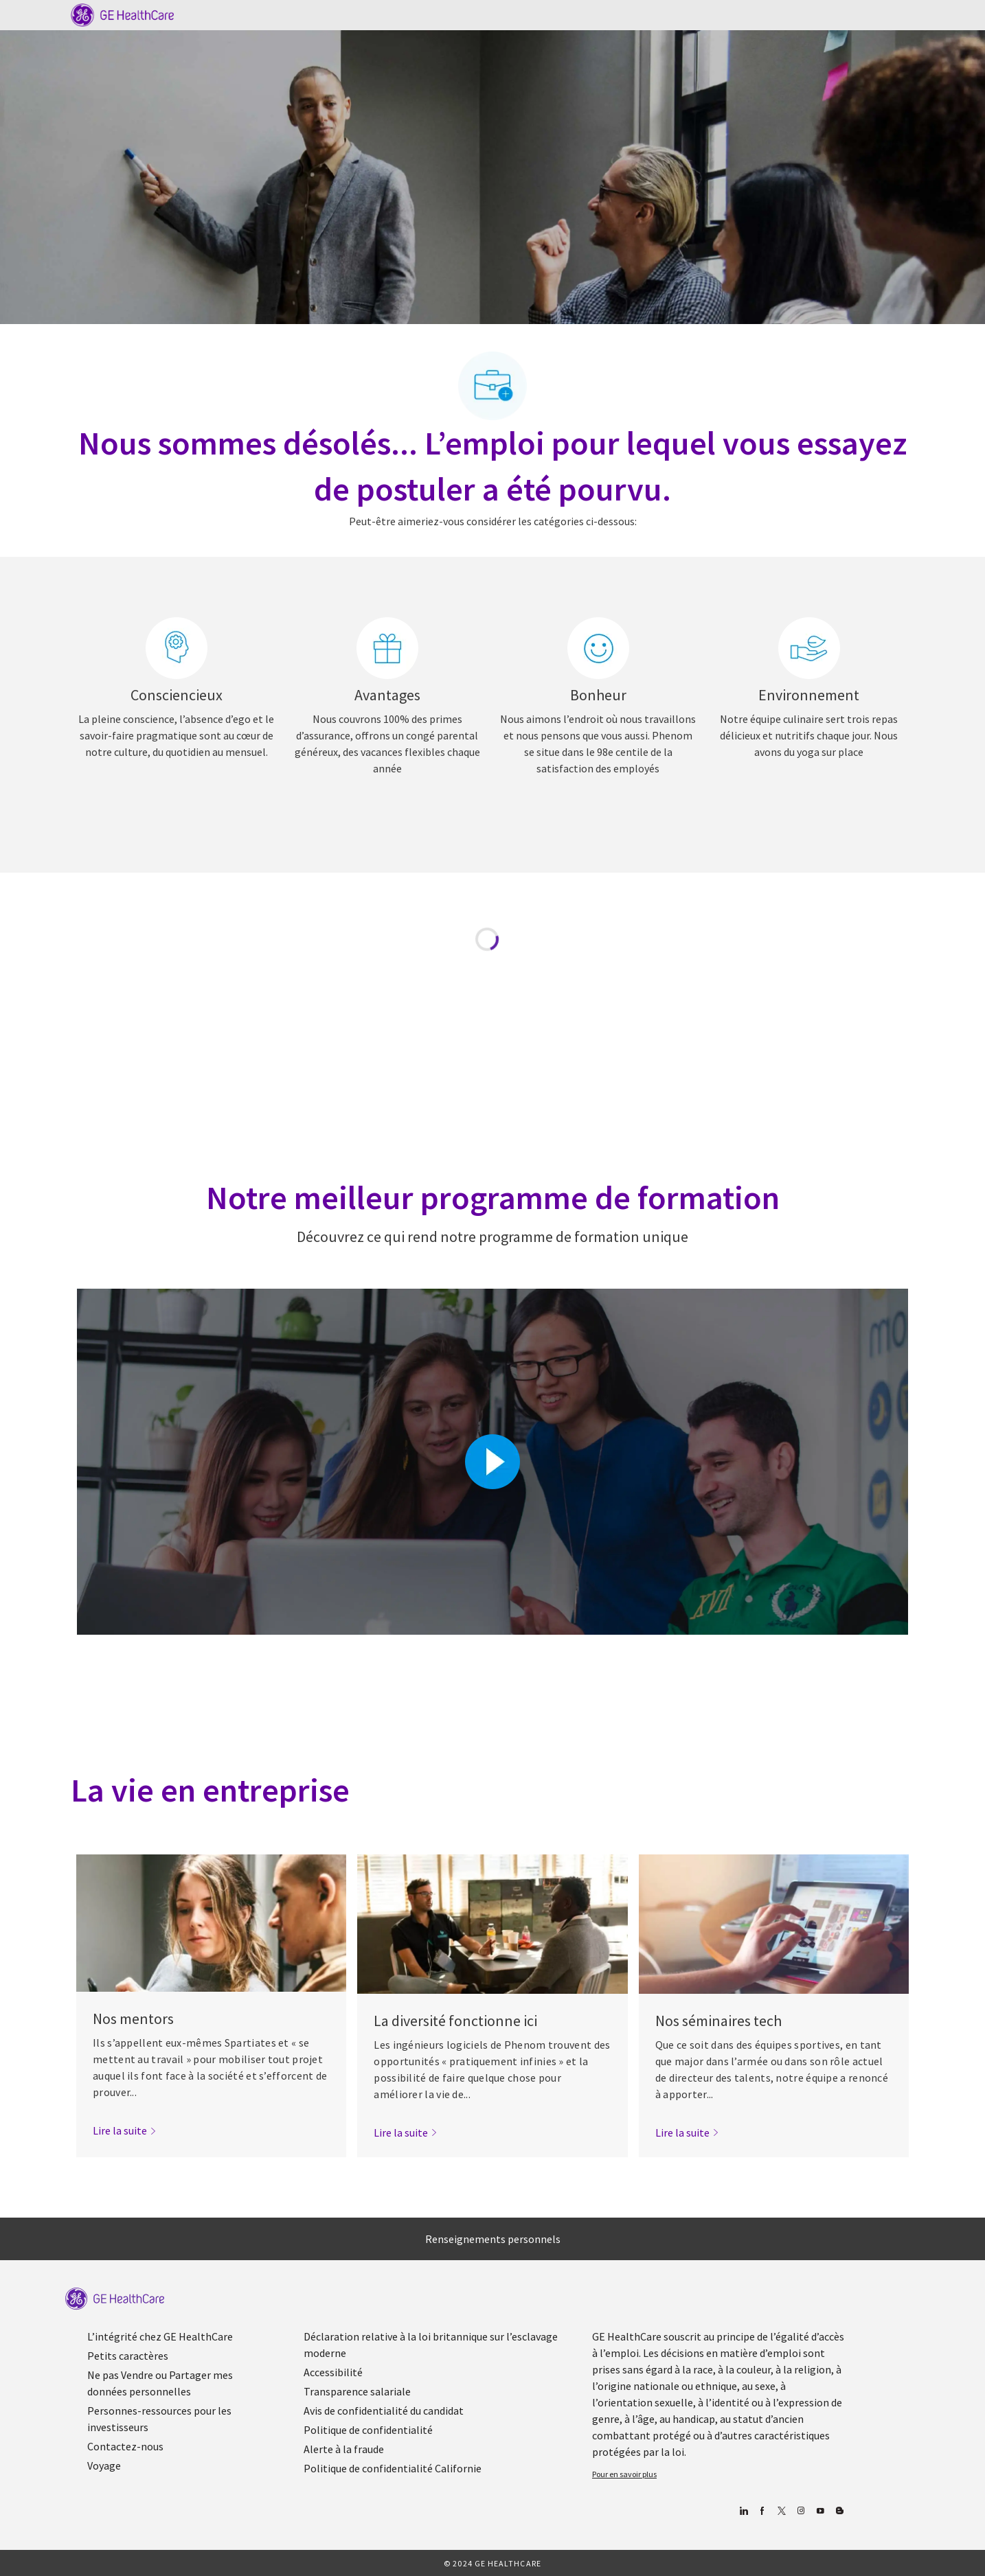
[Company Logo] (122, 14)
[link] (125, 2130)
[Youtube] (819, 2511)
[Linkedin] (742, 2511)
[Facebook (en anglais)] (762, 2511)
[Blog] (800, 2511)
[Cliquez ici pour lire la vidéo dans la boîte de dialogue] (492, 1462)
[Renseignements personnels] (492, 2239)
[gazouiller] (781, 2511)
